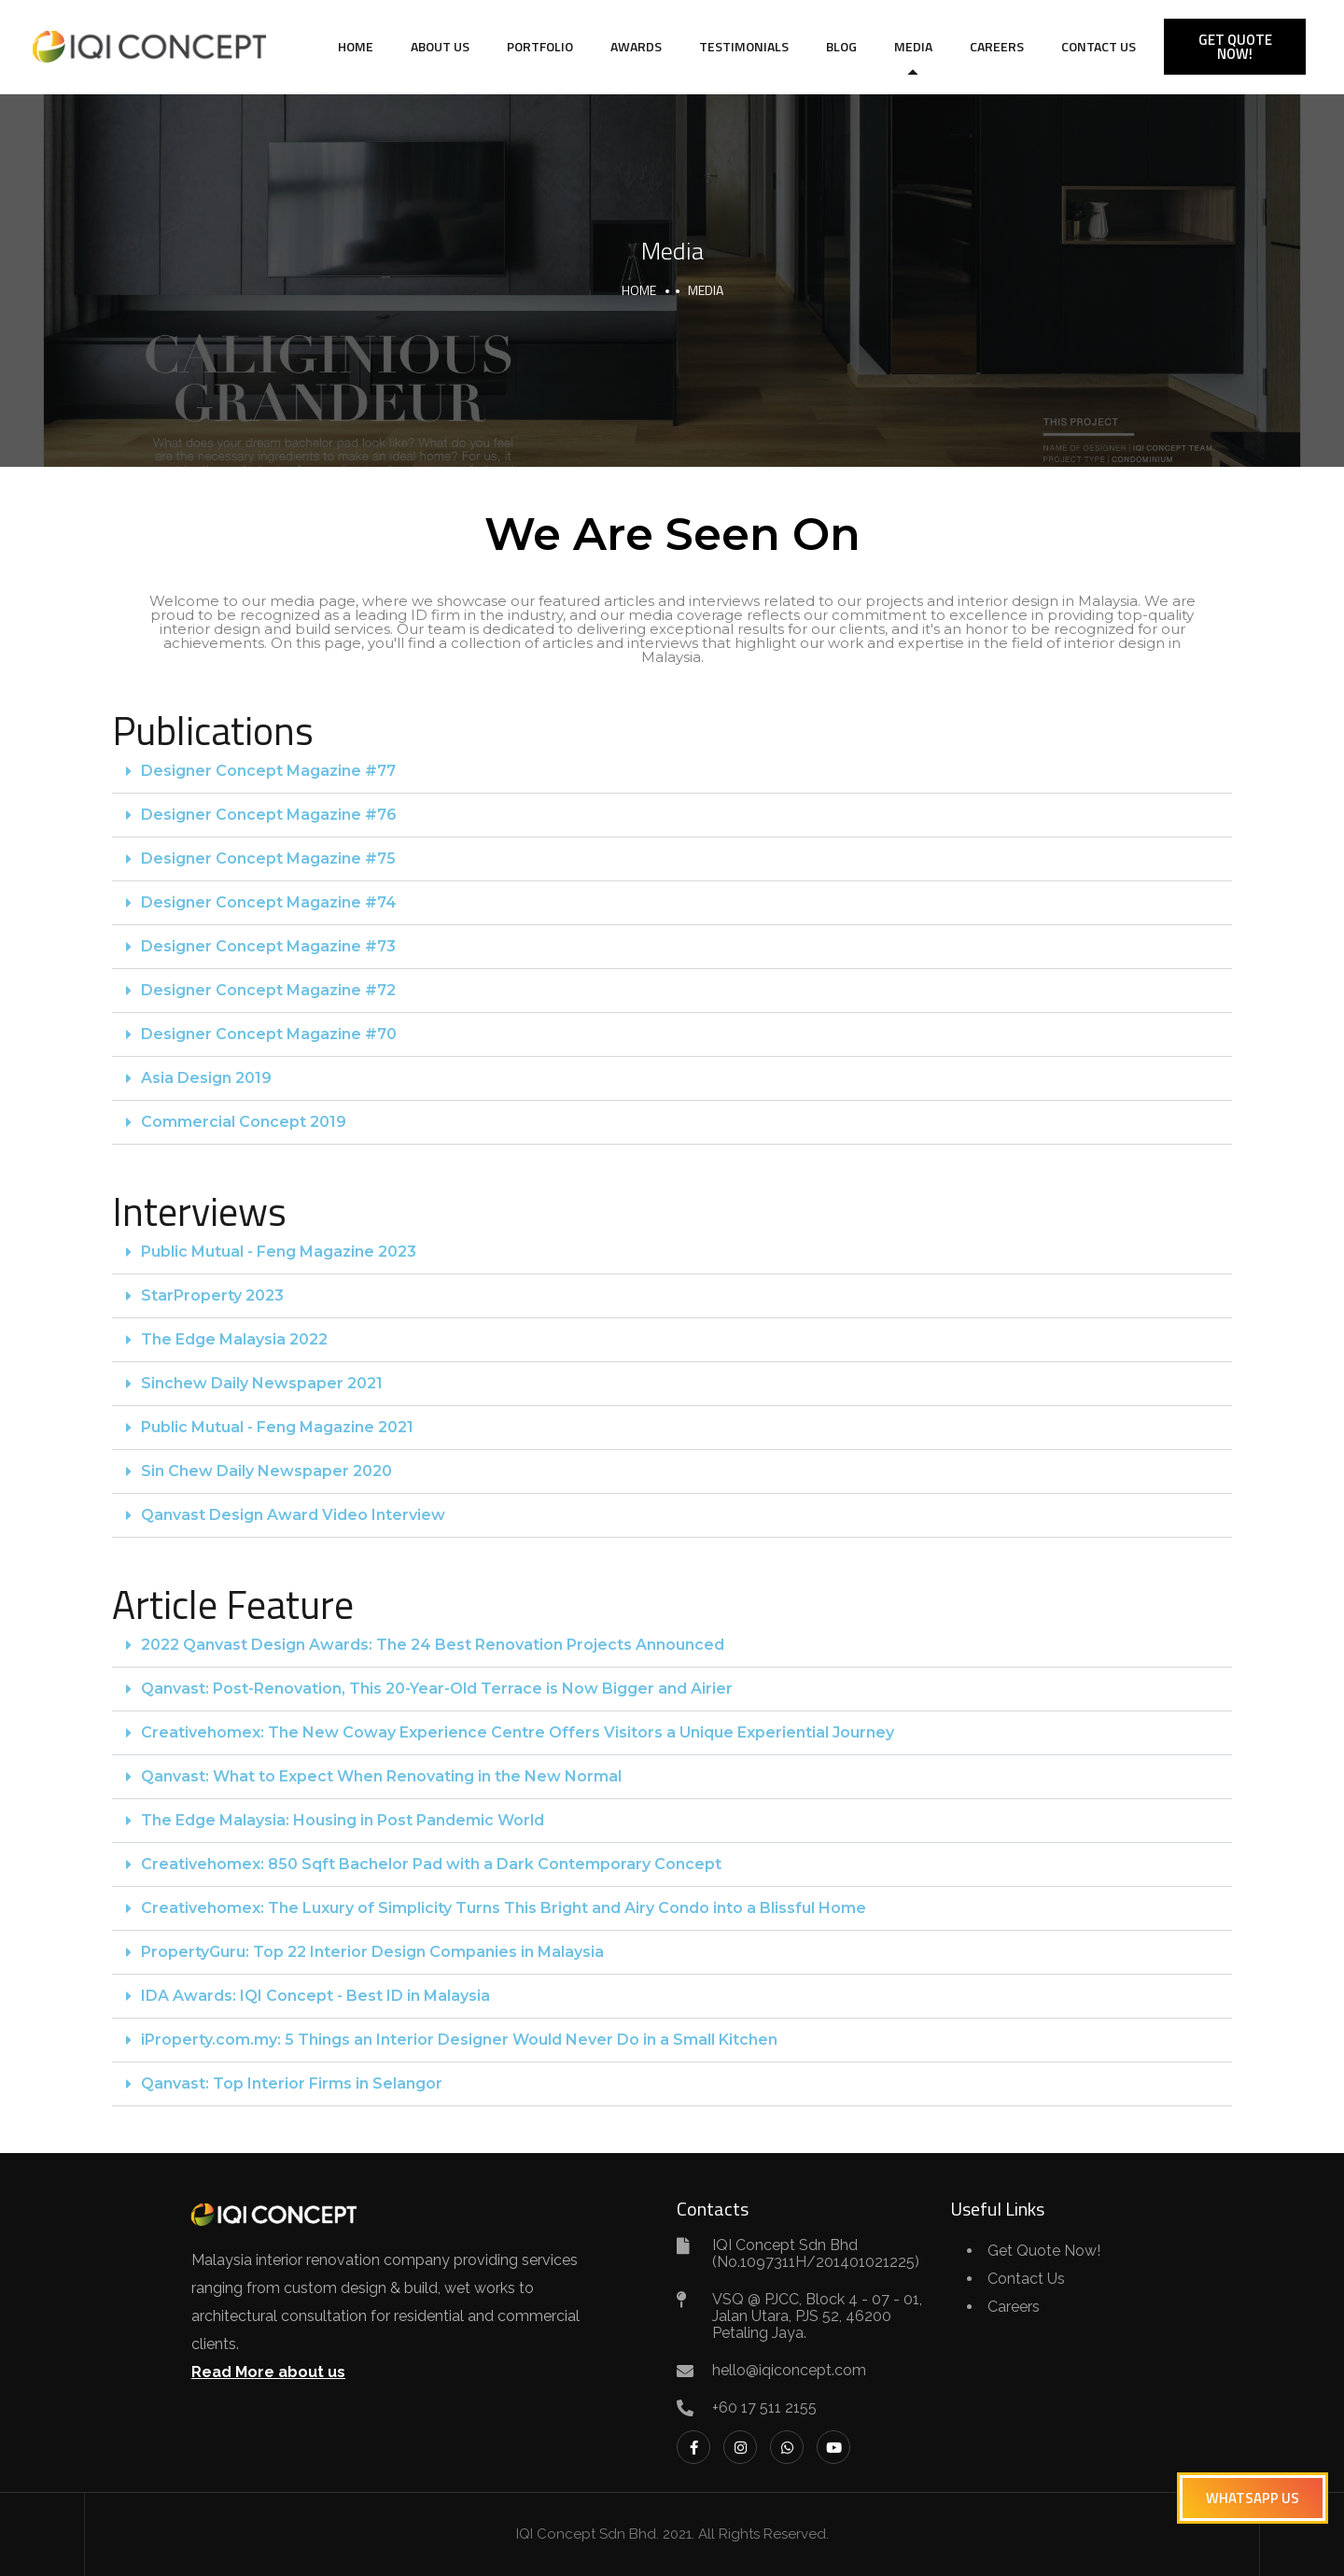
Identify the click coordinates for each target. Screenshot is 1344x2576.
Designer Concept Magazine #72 (268, 990)
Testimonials (744, 46)
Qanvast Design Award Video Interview (293, 1515)
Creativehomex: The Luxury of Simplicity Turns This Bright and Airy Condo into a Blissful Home (503, 1908)
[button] (672, 772)
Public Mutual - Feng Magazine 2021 (277, 1427)
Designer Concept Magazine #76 (269, 814)
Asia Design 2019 (206, 1078)
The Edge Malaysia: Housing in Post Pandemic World (342, 1820)
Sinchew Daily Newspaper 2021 (262, 1383)
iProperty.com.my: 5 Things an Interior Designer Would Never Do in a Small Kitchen (459, 2039)
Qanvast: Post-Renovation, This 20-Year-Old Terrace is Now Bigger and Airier (437, 1688)
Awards (636, 46)
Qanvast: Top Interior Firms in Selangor (291, 2083)
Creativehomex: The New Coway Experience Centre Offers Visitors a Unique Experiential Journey (517, 1732)
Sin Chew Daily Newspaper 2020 (266, 1471)
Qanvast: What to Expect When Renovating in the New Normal (381, 1776)
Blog (841, 46)
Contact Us (1098, 46)
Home (355, 46)
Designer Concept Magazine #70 (269, 1034)
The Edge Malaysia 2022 (234, 1339)
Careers (997, 46)
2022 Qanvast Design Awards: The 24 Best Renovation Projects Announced (432, 1645)
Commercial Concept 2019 (243, 1122)
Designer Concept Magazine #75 (268, 858)
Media (913, 46)
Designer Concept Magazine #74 (269, 902)
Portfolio (540, 46)
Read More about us (268, 2372)
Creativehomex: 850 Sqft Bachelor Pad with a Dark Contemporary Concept (431, 1864)
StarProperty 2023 (212, 1295)
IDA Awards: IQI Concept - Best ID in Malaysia (315, 1996)
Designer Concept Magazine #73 (268, 946)
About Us (440, 46)
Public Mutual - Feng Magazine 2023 (278, 1251)
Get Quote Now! (1043, 2250)
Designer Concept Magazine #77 (268, 771)
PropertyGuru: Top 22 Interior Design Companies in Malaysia (372, 1952)
